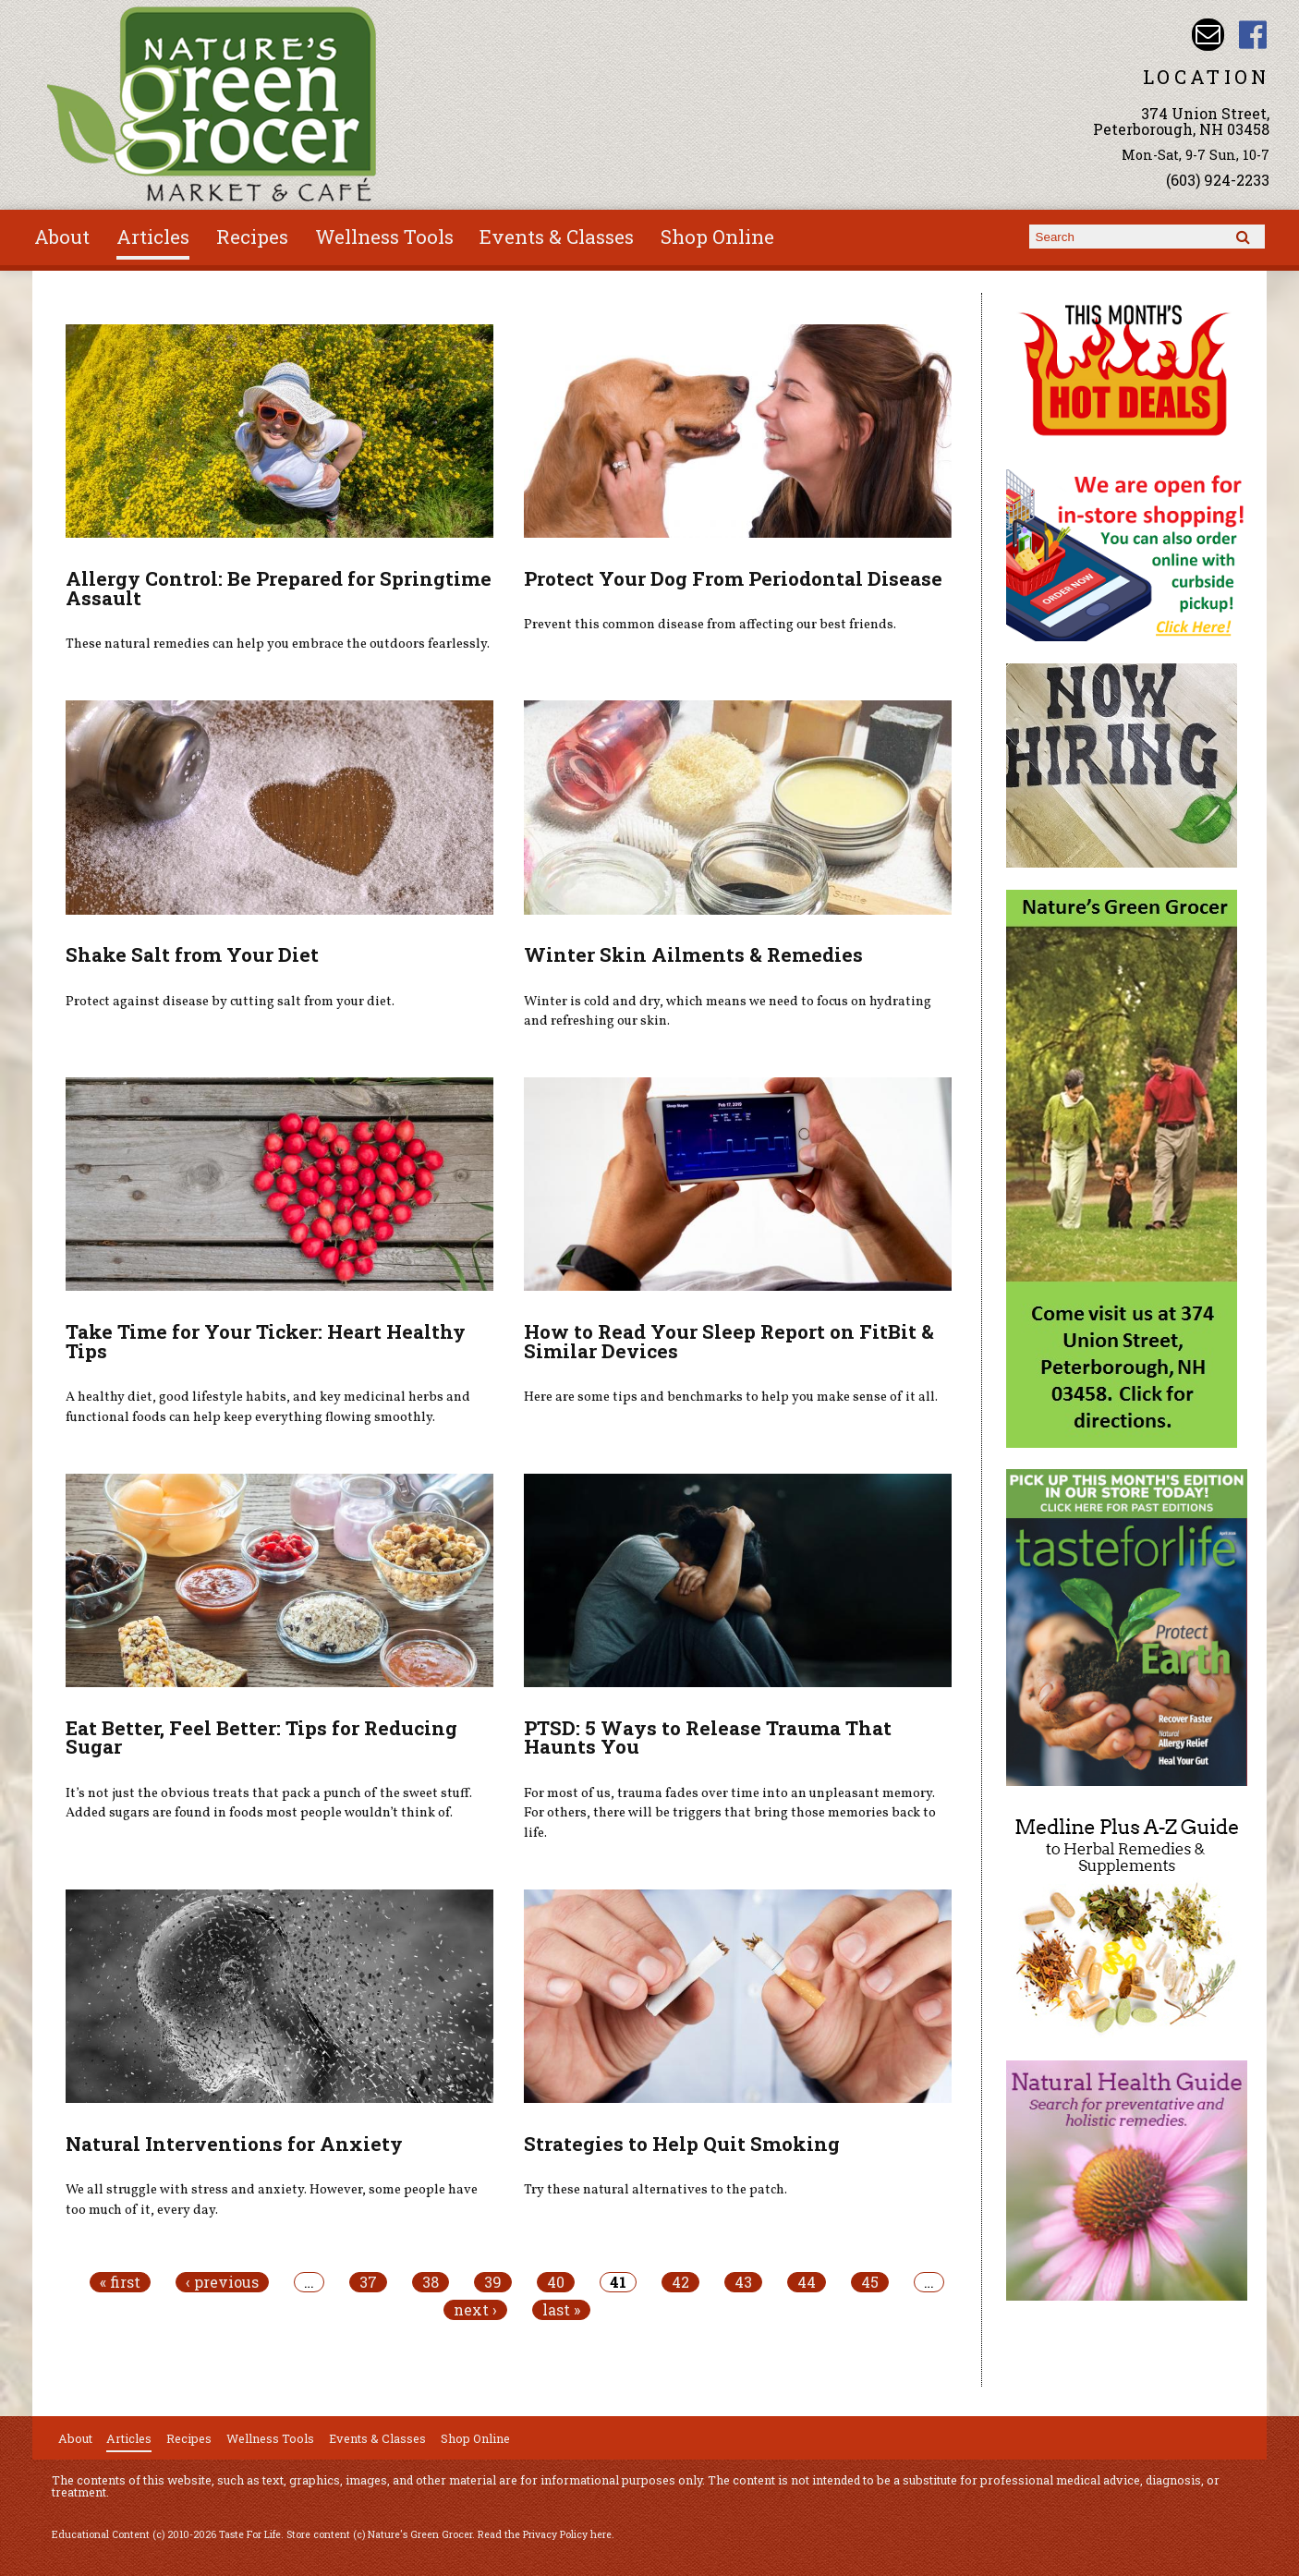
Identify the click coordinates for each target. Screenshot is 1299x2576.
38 (430, 2282)
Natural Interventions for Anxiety (234, 2144)
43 (743, 2282)
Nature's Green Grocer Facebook (1253, 34)
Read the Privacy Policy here (545, 2534)
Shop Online (717, 236)
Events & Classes (557, 236)
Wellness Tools (384, 236)
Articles (152, 236)
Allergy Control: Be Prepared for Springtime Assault (279, 588)
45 (870, 2282)
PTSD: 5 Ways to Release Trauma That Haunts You (708, 1737)
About (62, 236)
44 (806, 2282)
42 (680, 2282)
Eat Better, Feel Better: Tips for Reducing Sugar (261, 1737)
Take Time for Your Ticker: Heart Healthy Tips (266, 1341)
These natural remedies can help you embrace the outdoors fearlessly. (278, 644)
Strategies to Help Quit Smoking (682, 2144)
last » (561, 2310)
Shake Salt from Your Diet (192, 954)
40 (556, 2282)
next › (475, 2310)
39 (493, 2282)
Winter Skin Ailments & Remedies (693, 954)
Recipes (252, 236)
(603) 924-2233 (1217, 179)
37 (368, 2282)
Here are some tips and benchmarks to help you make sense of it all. (731, 1397)
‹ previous (222, 2282)
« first (120, 2282)
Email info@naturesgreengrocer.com (1208, 34)
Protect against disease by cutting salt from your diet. (230, 1001)
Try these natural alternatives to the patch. (655, 2190)
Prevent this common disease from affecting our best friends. (710, 624)
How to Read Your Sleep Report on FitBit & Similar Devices (729, 1341)
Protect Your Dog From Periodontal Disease (733, 578)
